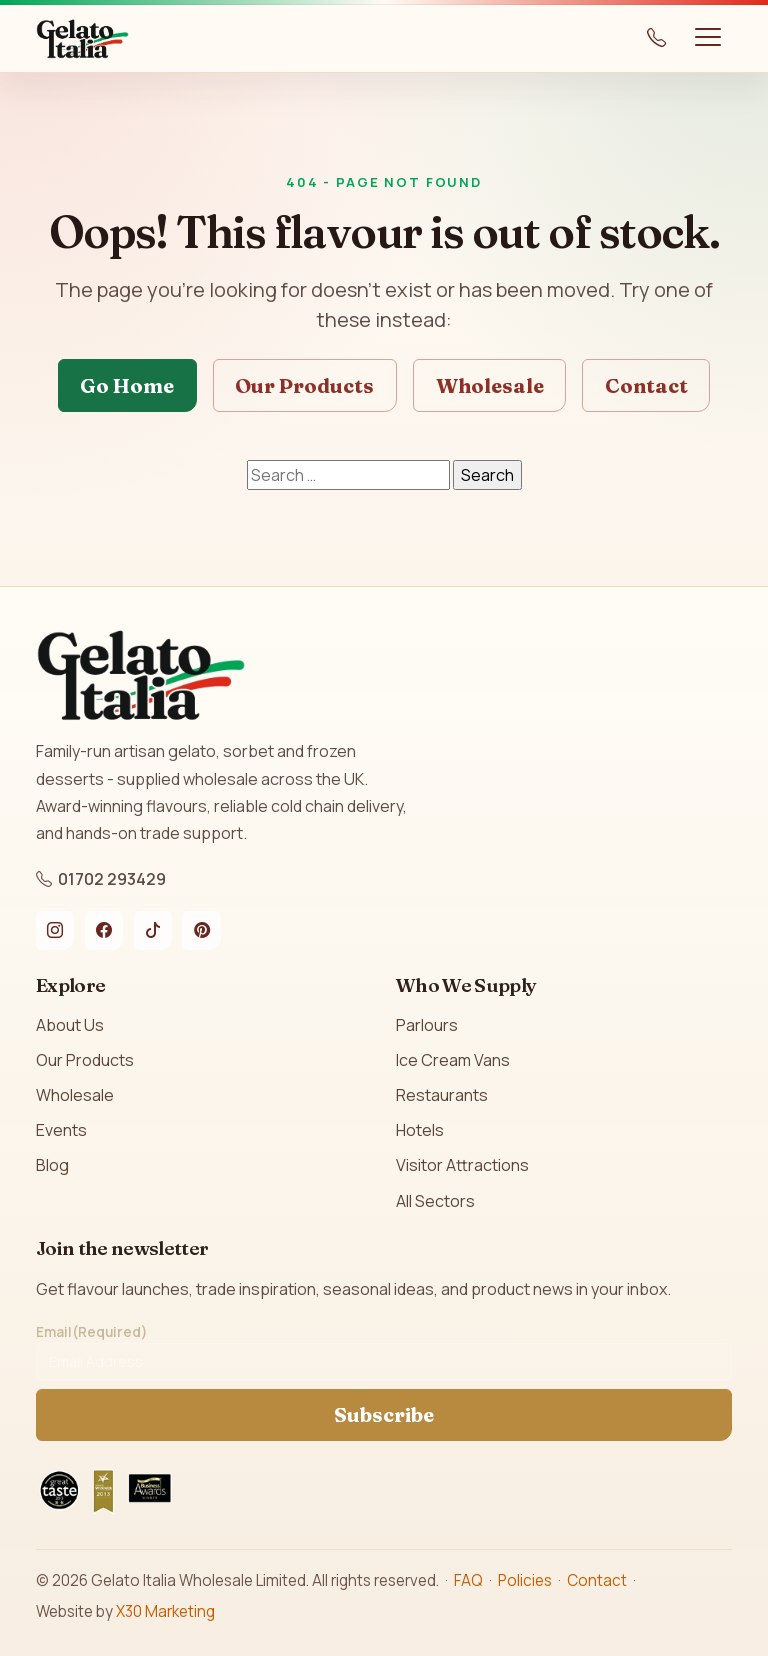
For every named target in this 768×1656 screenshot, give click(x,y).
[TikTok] (153, 930)
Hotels (420, 1130)
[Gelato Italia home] (82, 39)
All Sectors (435, 1201)
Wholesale (490, 385)
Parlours (427, 1025)
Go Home (127, 385)
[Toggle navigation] (708, 38)
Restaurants (442, 1095)
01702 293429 (101, 879)
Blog (52, 1165)
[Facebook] (104, 930)
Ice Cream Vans (453, 1060)
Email (91, 1332)
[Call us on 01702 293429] (657, 38)
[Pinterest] (201, 930)
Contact (646, 385)
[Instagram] (55, 930)
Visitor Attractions (462, 1165)
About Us (70, 1025)
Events (61, 1130)
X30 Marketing (165, 1611)
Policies (525, 1580)
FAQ (468, 1580)
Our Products (304, 385)
